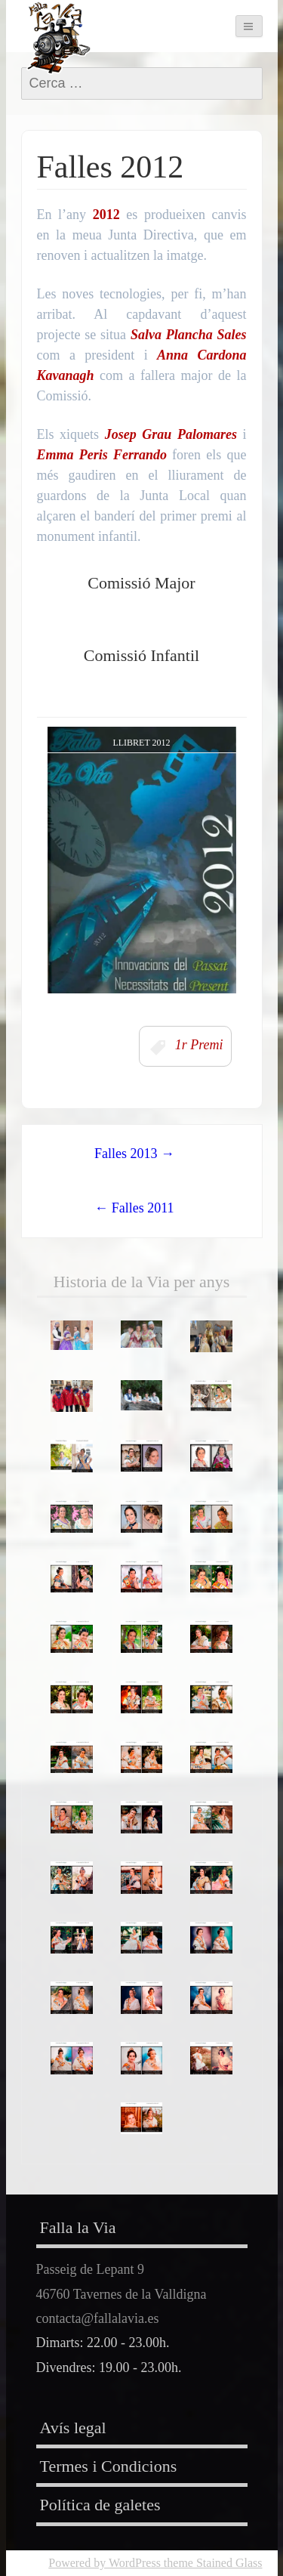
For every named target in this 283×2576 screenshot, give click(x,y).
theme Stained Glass (212, 2562)
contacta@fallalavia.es (97, 2318)
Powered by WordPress (104, 2562)
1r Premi (199, 1045)
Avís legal (73, 2427)
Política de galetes (100, 2504)
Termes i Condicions (108, 2466)
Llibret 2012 (141, 742)
